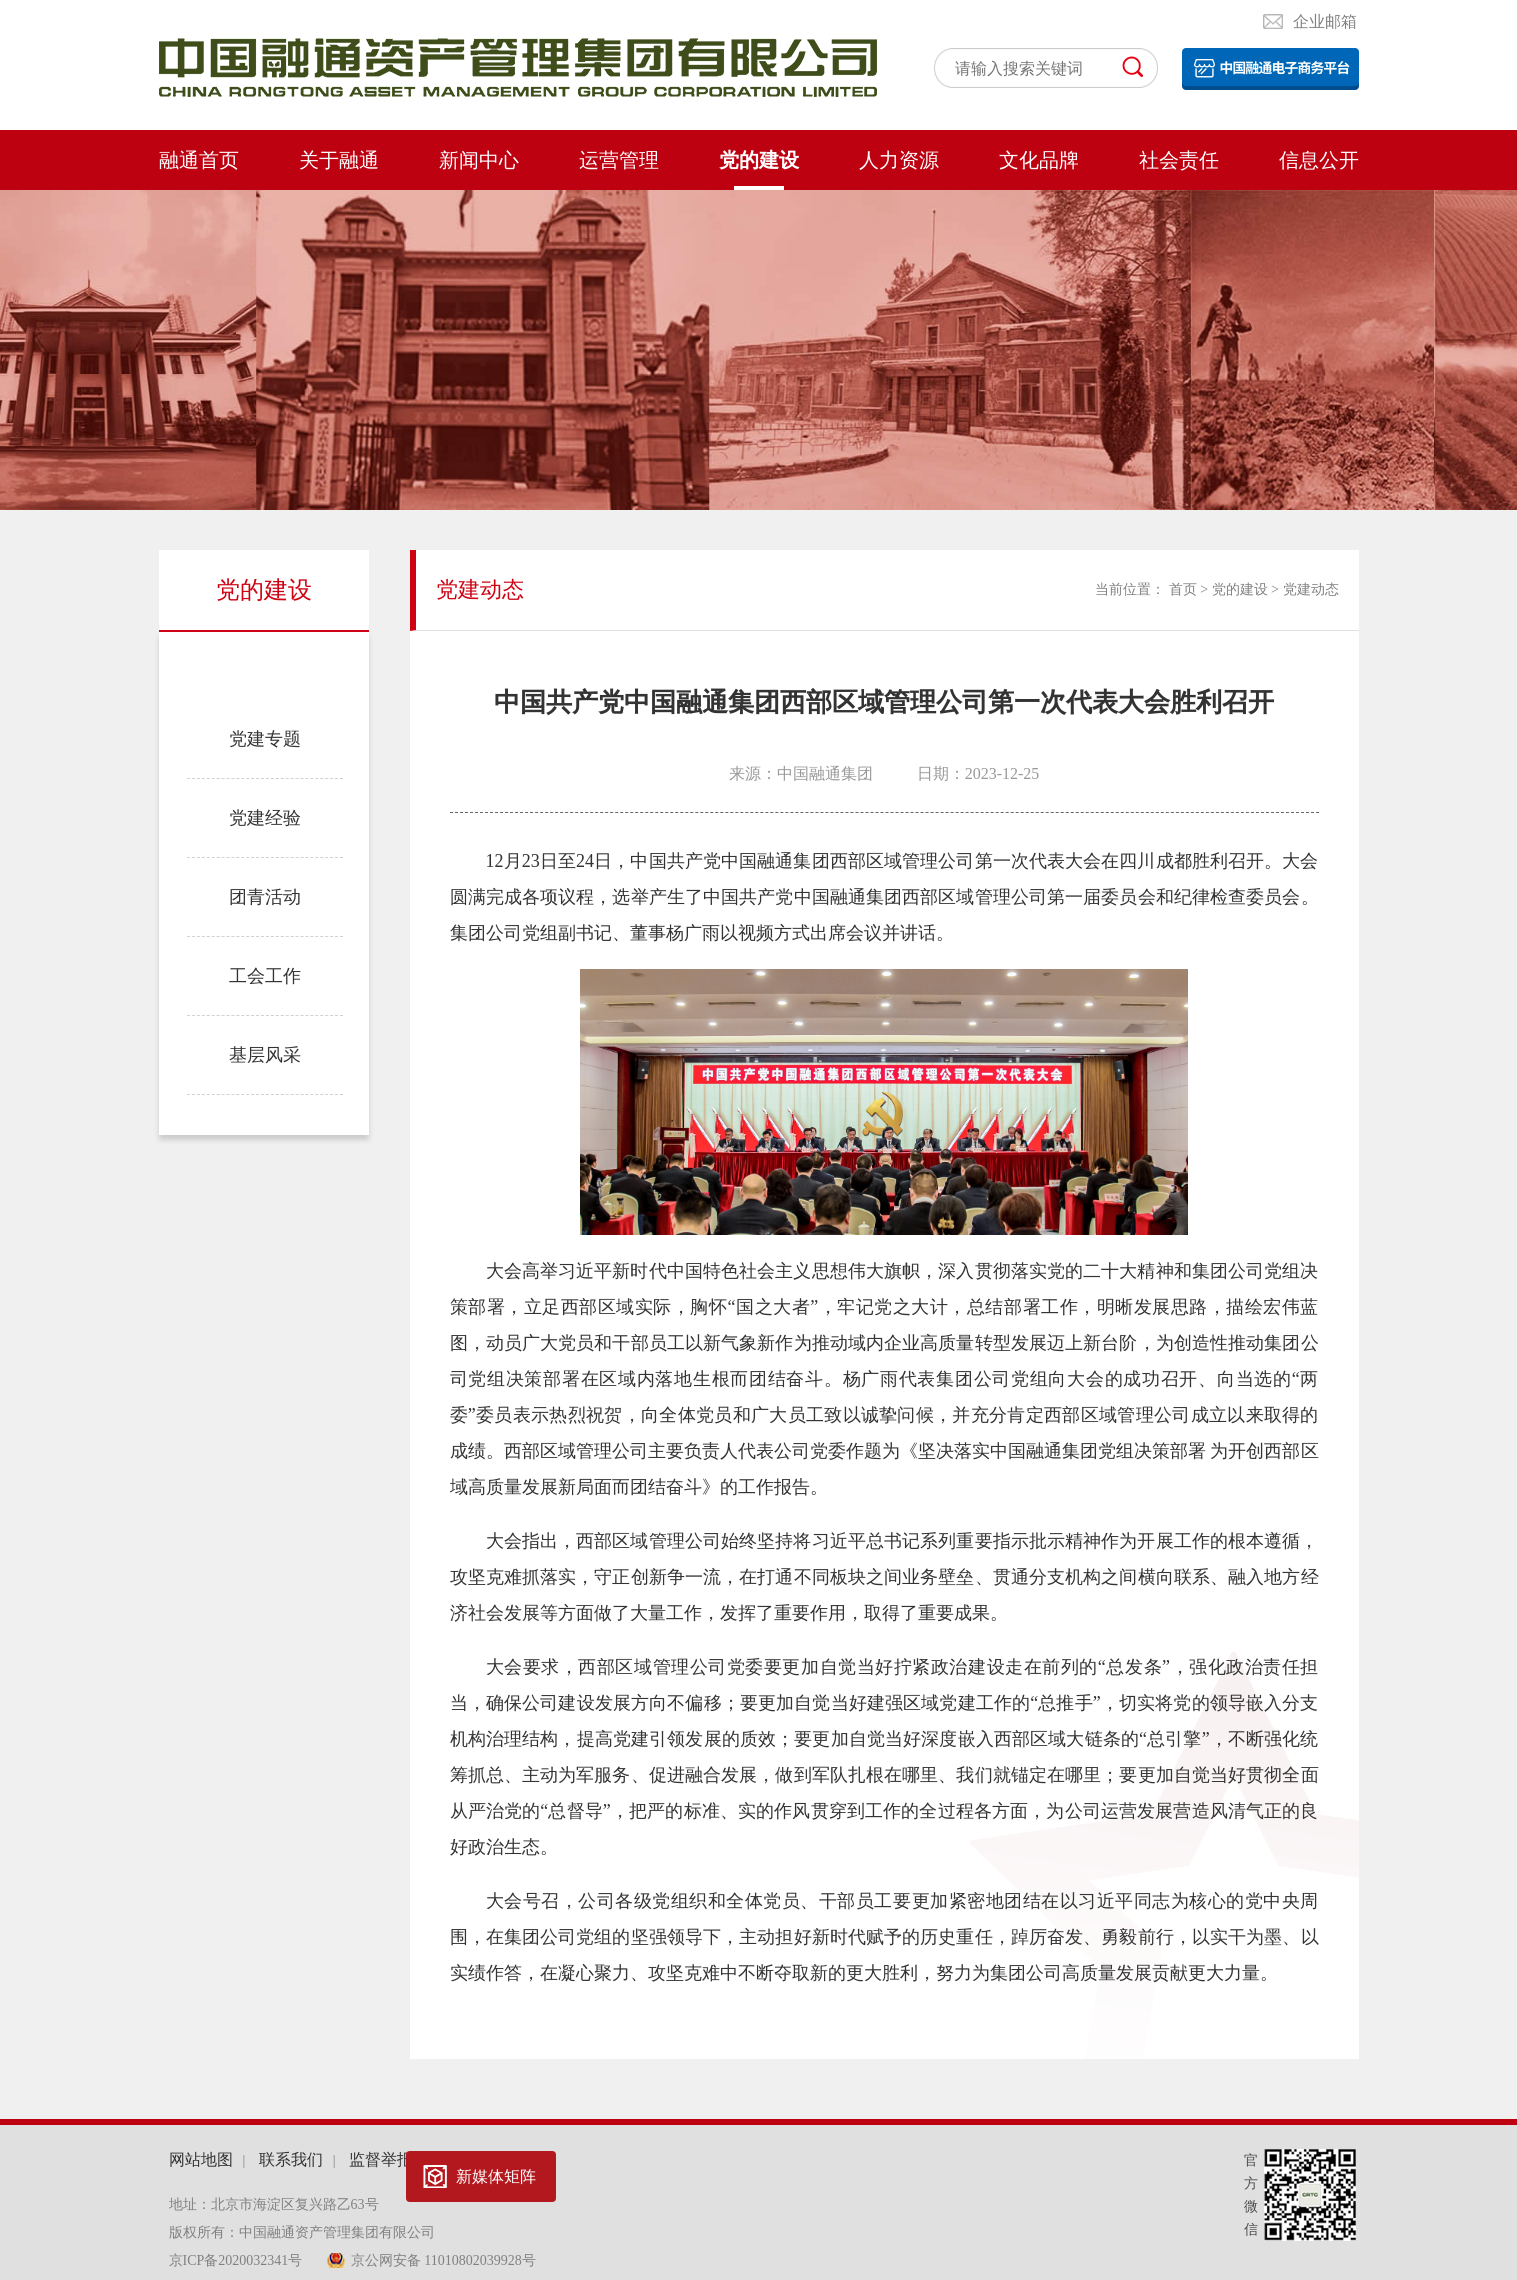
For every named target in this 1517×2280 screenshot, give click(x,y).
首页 (1183, 589)
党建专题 (265, 739)
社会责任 (1179, 160)
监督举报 (381, 2159)
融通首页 (199, 160)
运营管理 (619, 160)
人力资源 (899, 160)
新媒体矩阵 (496, 2176)
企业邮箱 (1325, 21)
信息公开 (1319, 160)
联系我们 (291, 2159)
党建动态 (265, 668)
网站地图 (201, 2159)
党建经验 (265, 818)
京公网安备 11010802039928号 (443, 2260)
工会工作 (265, 976)
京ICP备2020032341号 (237, 2260)
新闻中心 (479, 160)
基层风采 (265, 1055)
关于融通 (339, 160)
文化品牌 (1039, 160)
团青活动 (265, 897)
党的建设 (759, 160)
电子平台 (1270, 69)
